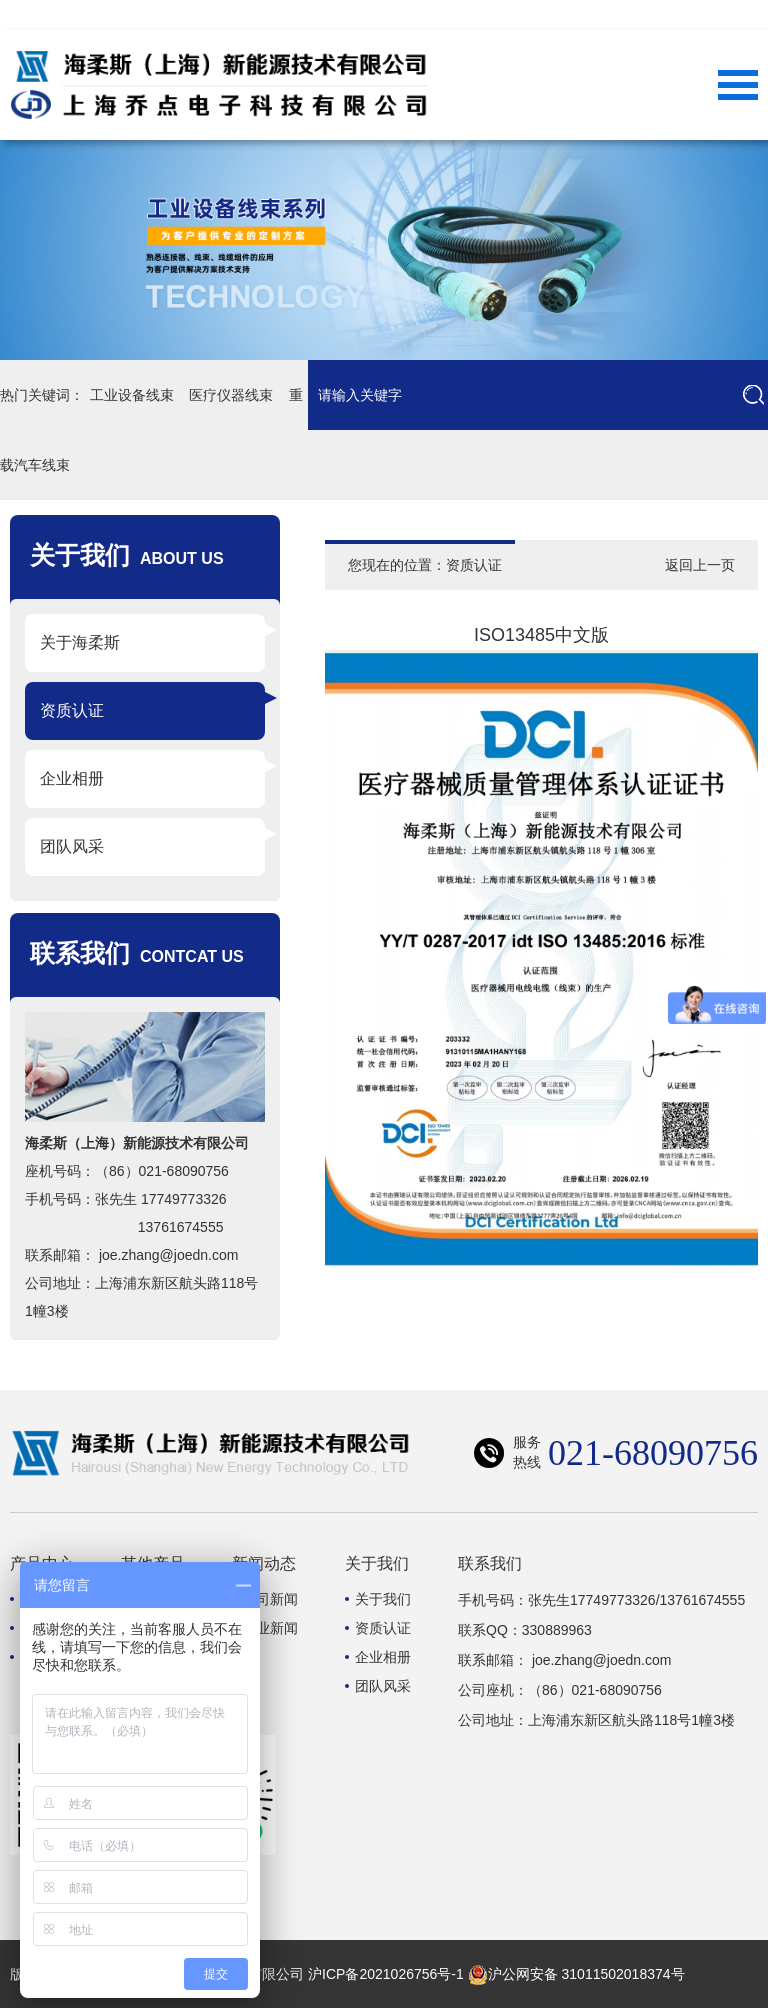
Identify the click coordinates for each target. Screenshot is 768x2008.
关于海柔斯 (80, 642)
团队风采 (72, 846)
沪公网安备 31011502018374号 (576, 1974)
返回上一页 (700, 565)
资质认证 (72, 710)
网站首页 (640, 15)
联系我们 (720, 15)
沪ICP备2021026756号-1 (386, 1974)
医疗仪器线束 (232, 395)
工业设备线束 (132, 395)
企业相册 (72, 778)
